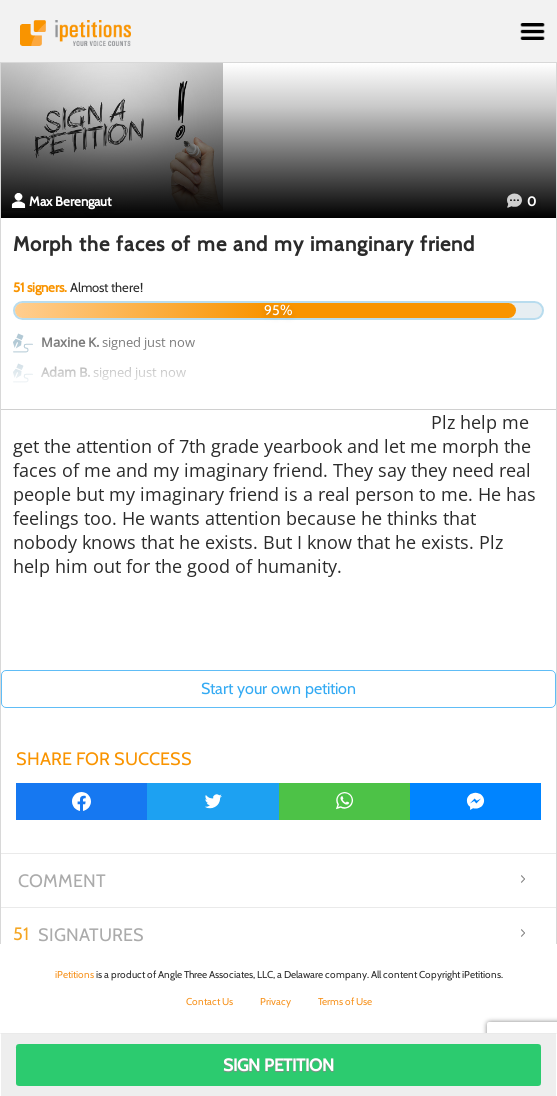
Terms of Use (345, 1001)
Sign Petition (278, 1065)
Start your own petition (278, 688)
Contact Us (209, 1001)
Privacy (275, 1001)
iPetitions (278, 33)
